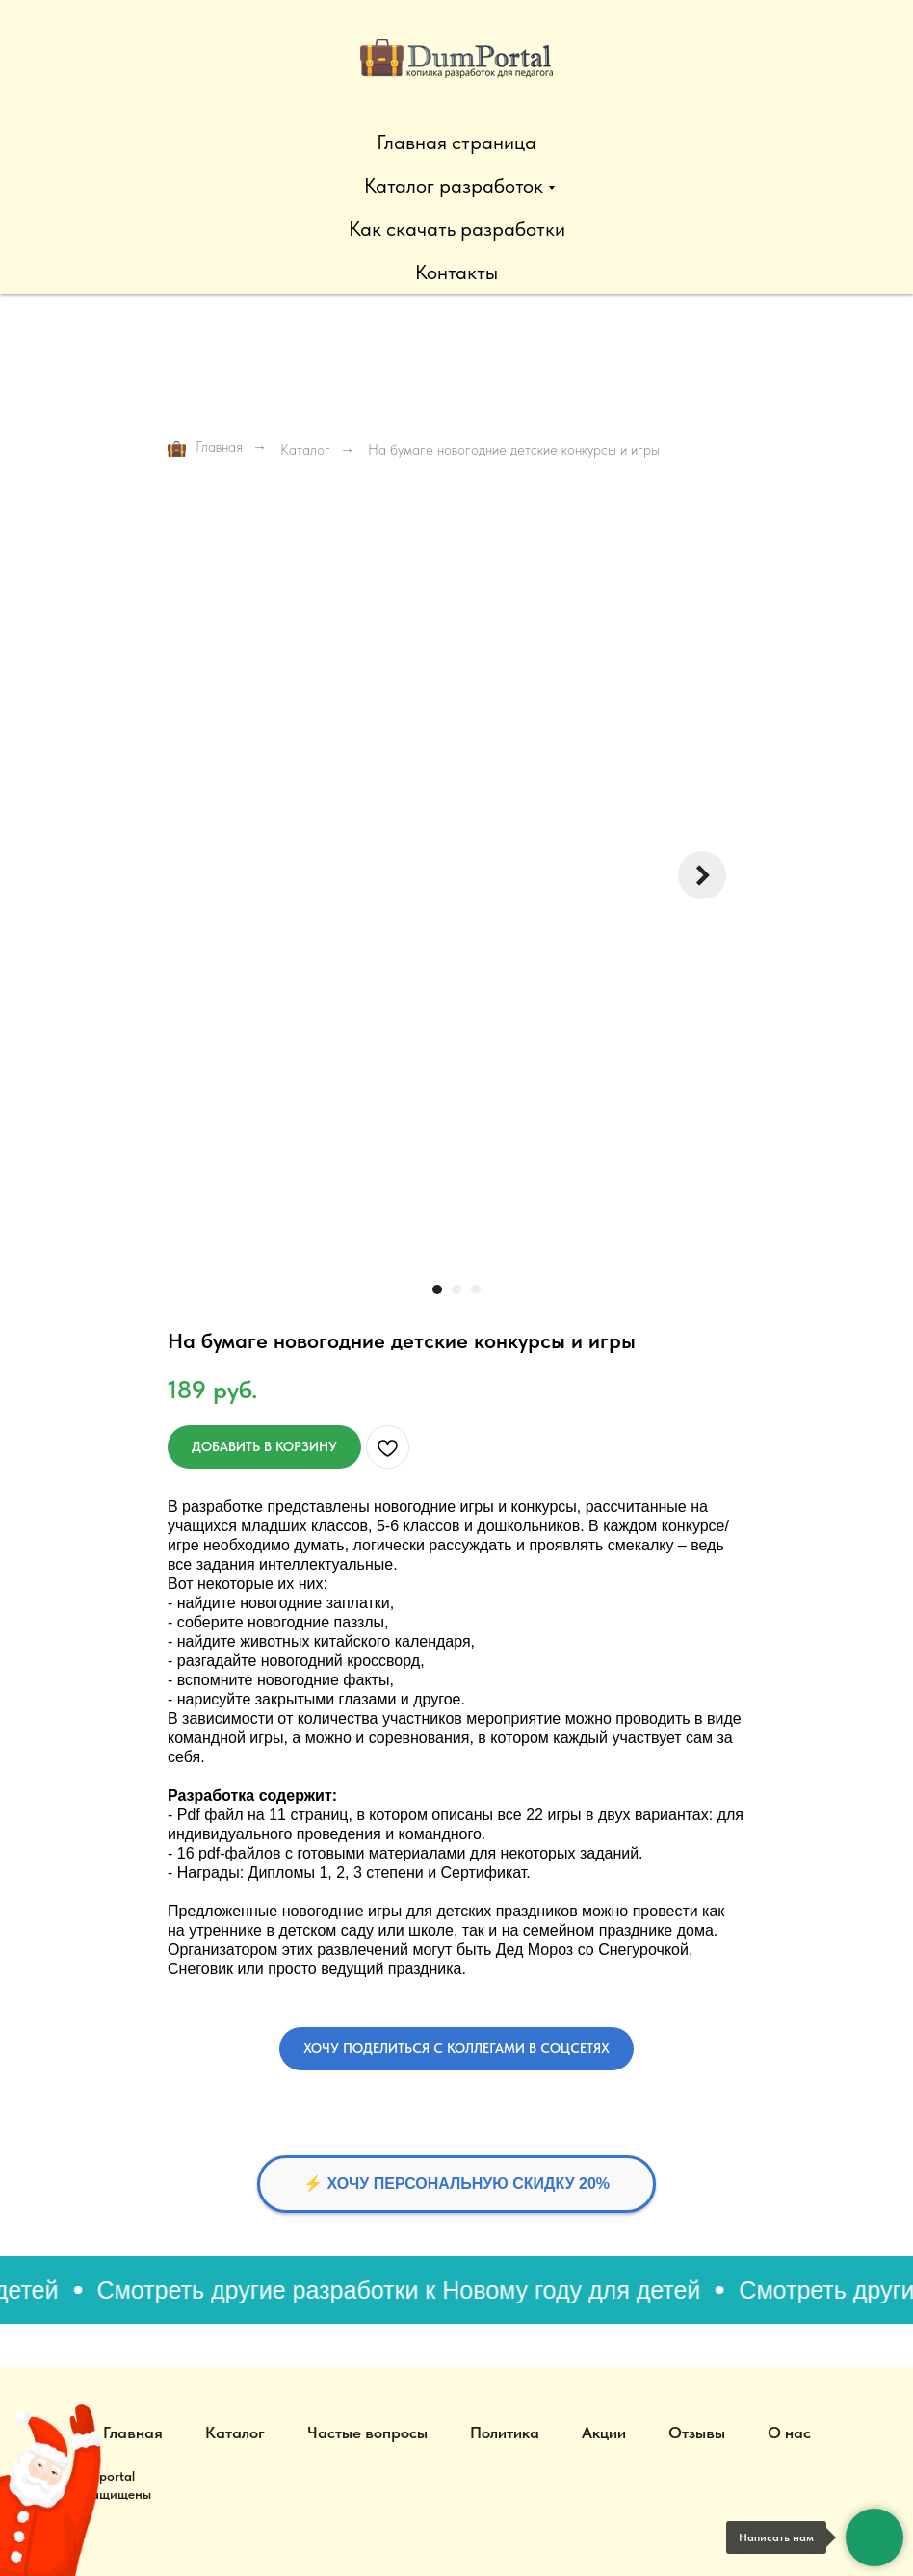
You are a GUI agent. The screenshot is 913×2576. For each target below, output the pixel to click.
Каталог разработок (453, 185)
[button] (456, 2048)
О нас (789, 2432)
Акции (604, 2432)
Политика (504, 2432)
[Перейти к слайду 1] (437, 1289)
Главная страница (456, 142)
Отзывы (696, 2432)
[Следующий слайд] (702, 875)
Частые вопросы (367, 2432)
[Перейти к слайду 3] (476, 1289)
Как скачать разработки (457, 229)
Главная (205, 448)
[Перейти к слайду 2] (456, 1289)
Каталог (305, 449)
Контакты (456, 272)
